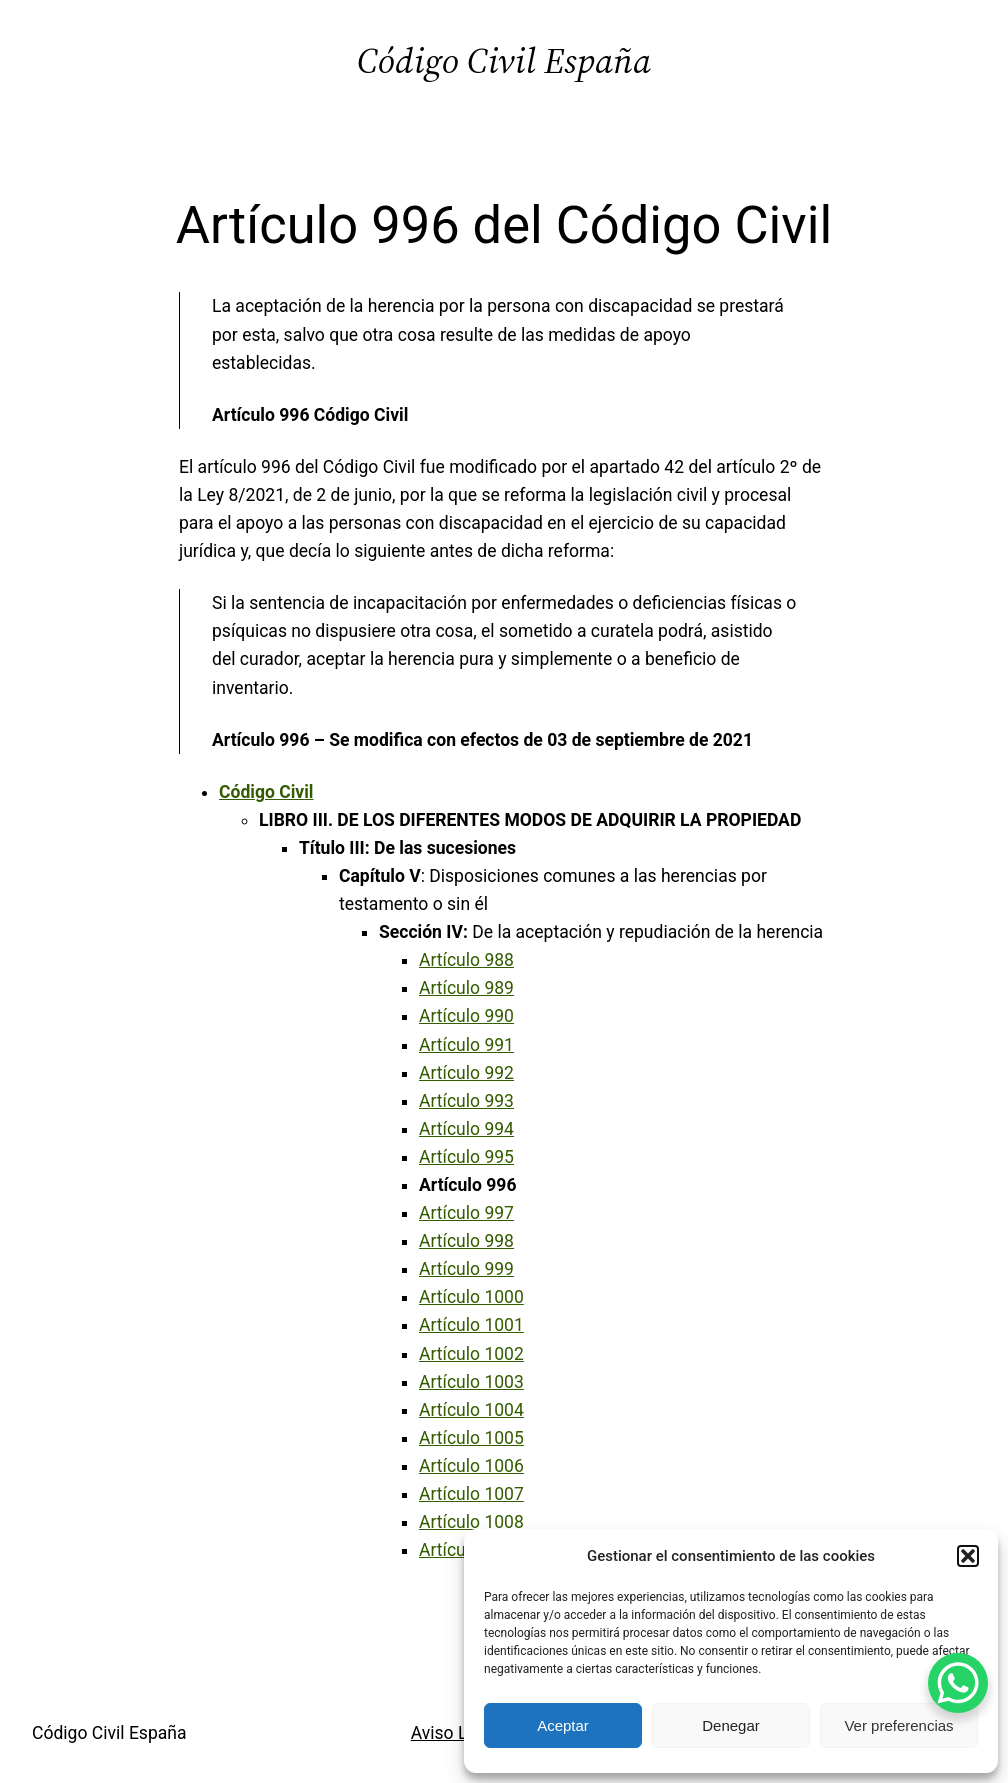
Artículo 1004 (471, 1410)
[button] (968, 1556)
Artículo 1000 (471, 1297)
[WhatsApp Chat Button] (958, 1683)
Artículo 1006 (471, 1466)
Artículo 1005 (471, 1438)
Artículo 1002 (471, 1354)
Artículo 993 (466, 1101)
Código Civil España (504, 60)
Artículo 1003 (471, 1382)
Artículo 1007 (471, 1494)
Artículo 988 (466, 960)
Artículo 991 (466, 1045)
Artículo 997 (466, 1213)
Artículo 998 (466, 1241)
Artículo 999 (466, 1269)
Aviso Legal (456, 1733)
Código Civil (266, 792)
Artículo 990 (466, 1016)
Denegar (731, 1725)
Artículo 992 (466, 1073)
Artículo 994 (466, 1129)
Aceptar (563, 1725)
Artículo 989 (466, 988)
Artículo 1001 (471, 1325)
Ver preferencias (898, 1725)
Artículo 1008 (471, 1522)
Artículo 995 (466, 1157)
